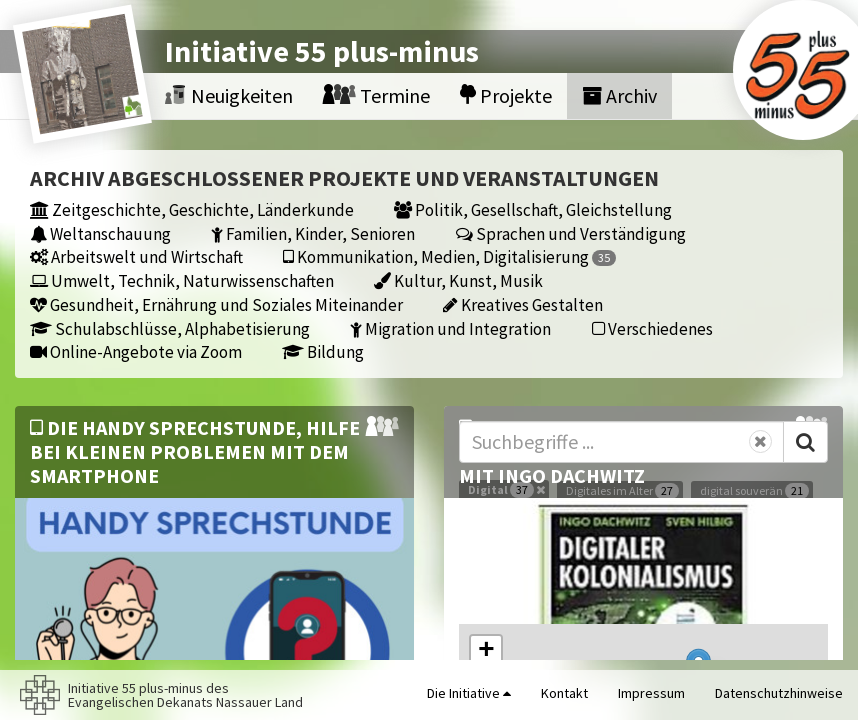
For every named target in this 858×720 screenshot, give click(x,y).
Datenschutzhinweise (779, 693)
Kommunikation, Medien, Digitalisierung (449, 256)
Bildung (323, 351)
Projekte (506, 95)
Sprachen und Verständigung (571, 233)
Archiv (619, 95)
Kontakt (564, 693)
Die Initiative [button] (469, 693)
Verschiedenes (652, 328)
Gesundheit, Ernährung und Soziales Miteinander (216, 304)
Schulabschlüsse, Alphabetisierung (170, 328)
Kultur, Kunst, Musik (458, 280)
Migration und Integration (450, 328)
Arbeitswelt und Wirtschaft (136, 256)
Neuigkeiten (229, 95)
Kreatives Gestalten (523, 304)
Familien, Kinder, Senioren (313, 233)
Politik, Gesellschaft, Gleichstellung (533, 209)
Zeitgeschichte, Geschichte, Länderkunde (192, 209)
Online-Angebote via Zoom (136, 351)
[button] (486, 651)
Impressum (651, 693)
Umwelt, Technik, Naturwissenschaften (182, 280)
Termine (376, 95)
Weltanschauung (100, 233)
